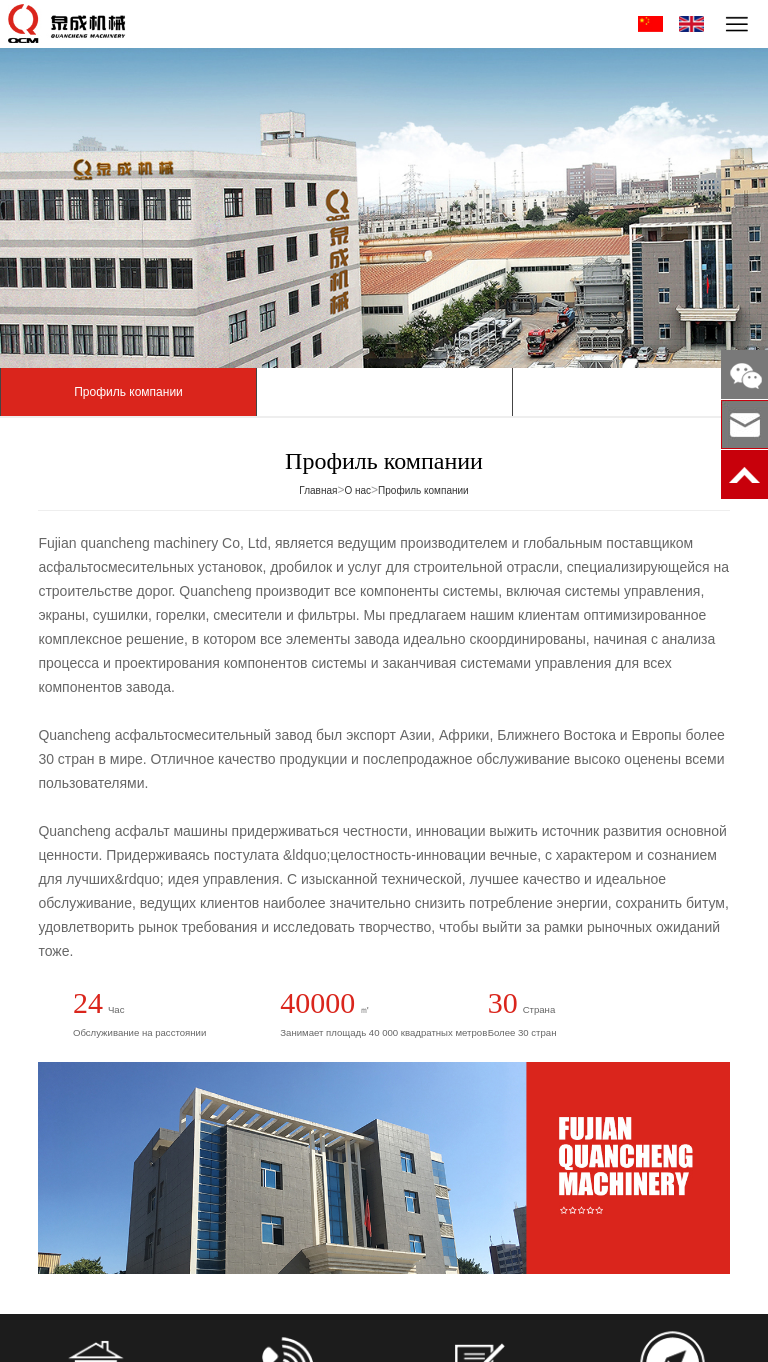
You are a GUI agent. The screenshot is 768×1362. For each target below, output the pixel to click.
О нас (357, 490)
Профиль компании (128, 392)
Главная (318, 490)
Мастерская (384, 392)
